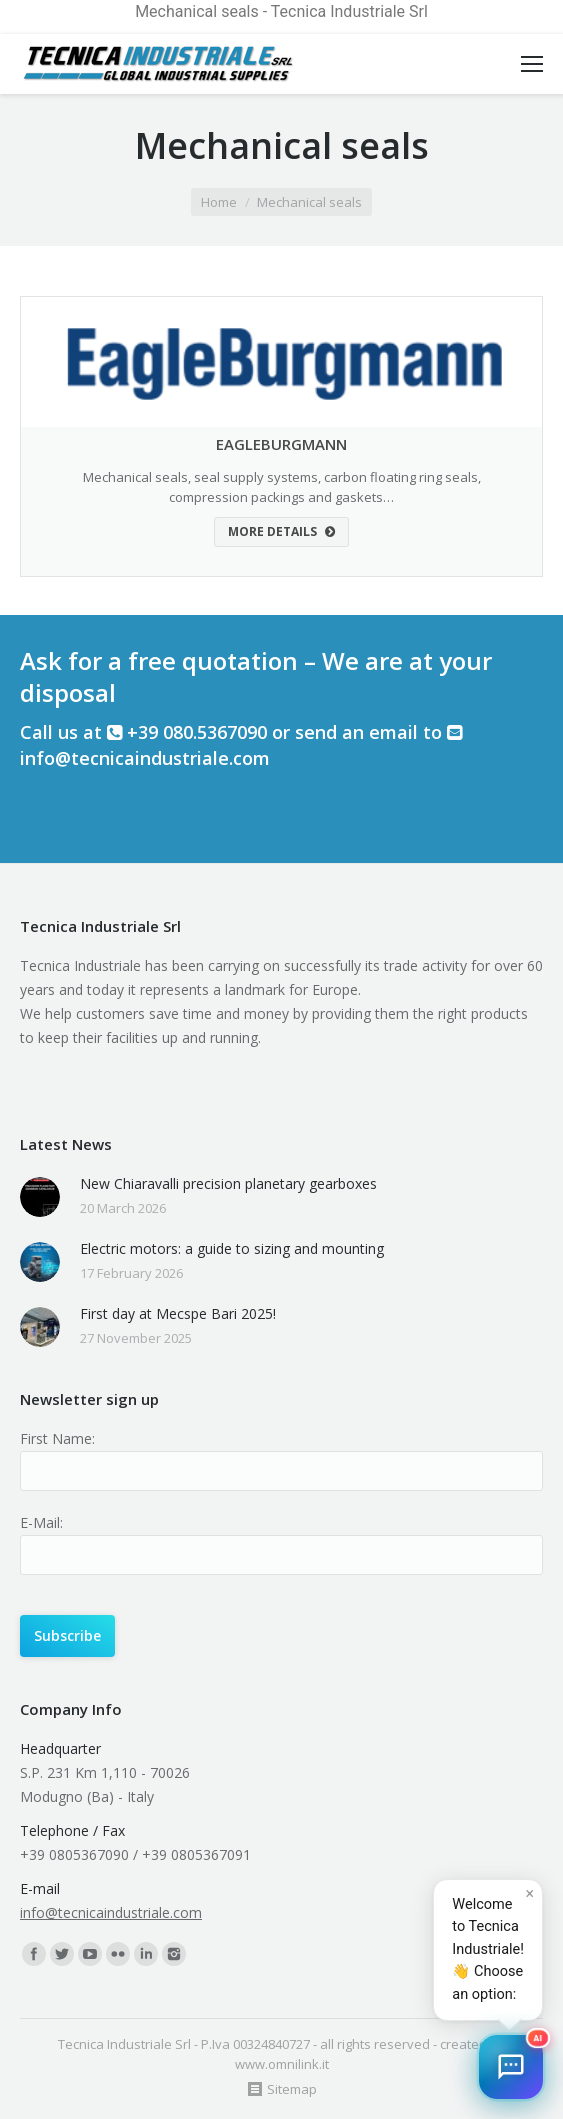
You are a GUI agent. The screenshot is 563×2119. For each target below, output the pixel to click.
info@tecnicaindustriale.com (145, 758)
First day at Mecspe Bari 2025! (178, 1313)
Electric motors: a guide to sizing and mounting (232, 1248)
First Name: (57, 1438)
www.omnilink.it (282, 2064)
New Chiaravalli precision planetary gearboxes (228, 1183)
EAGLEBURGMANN (281, 444)
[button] (511, 2067)
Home (219, 202)
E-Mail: (41, 1522)
